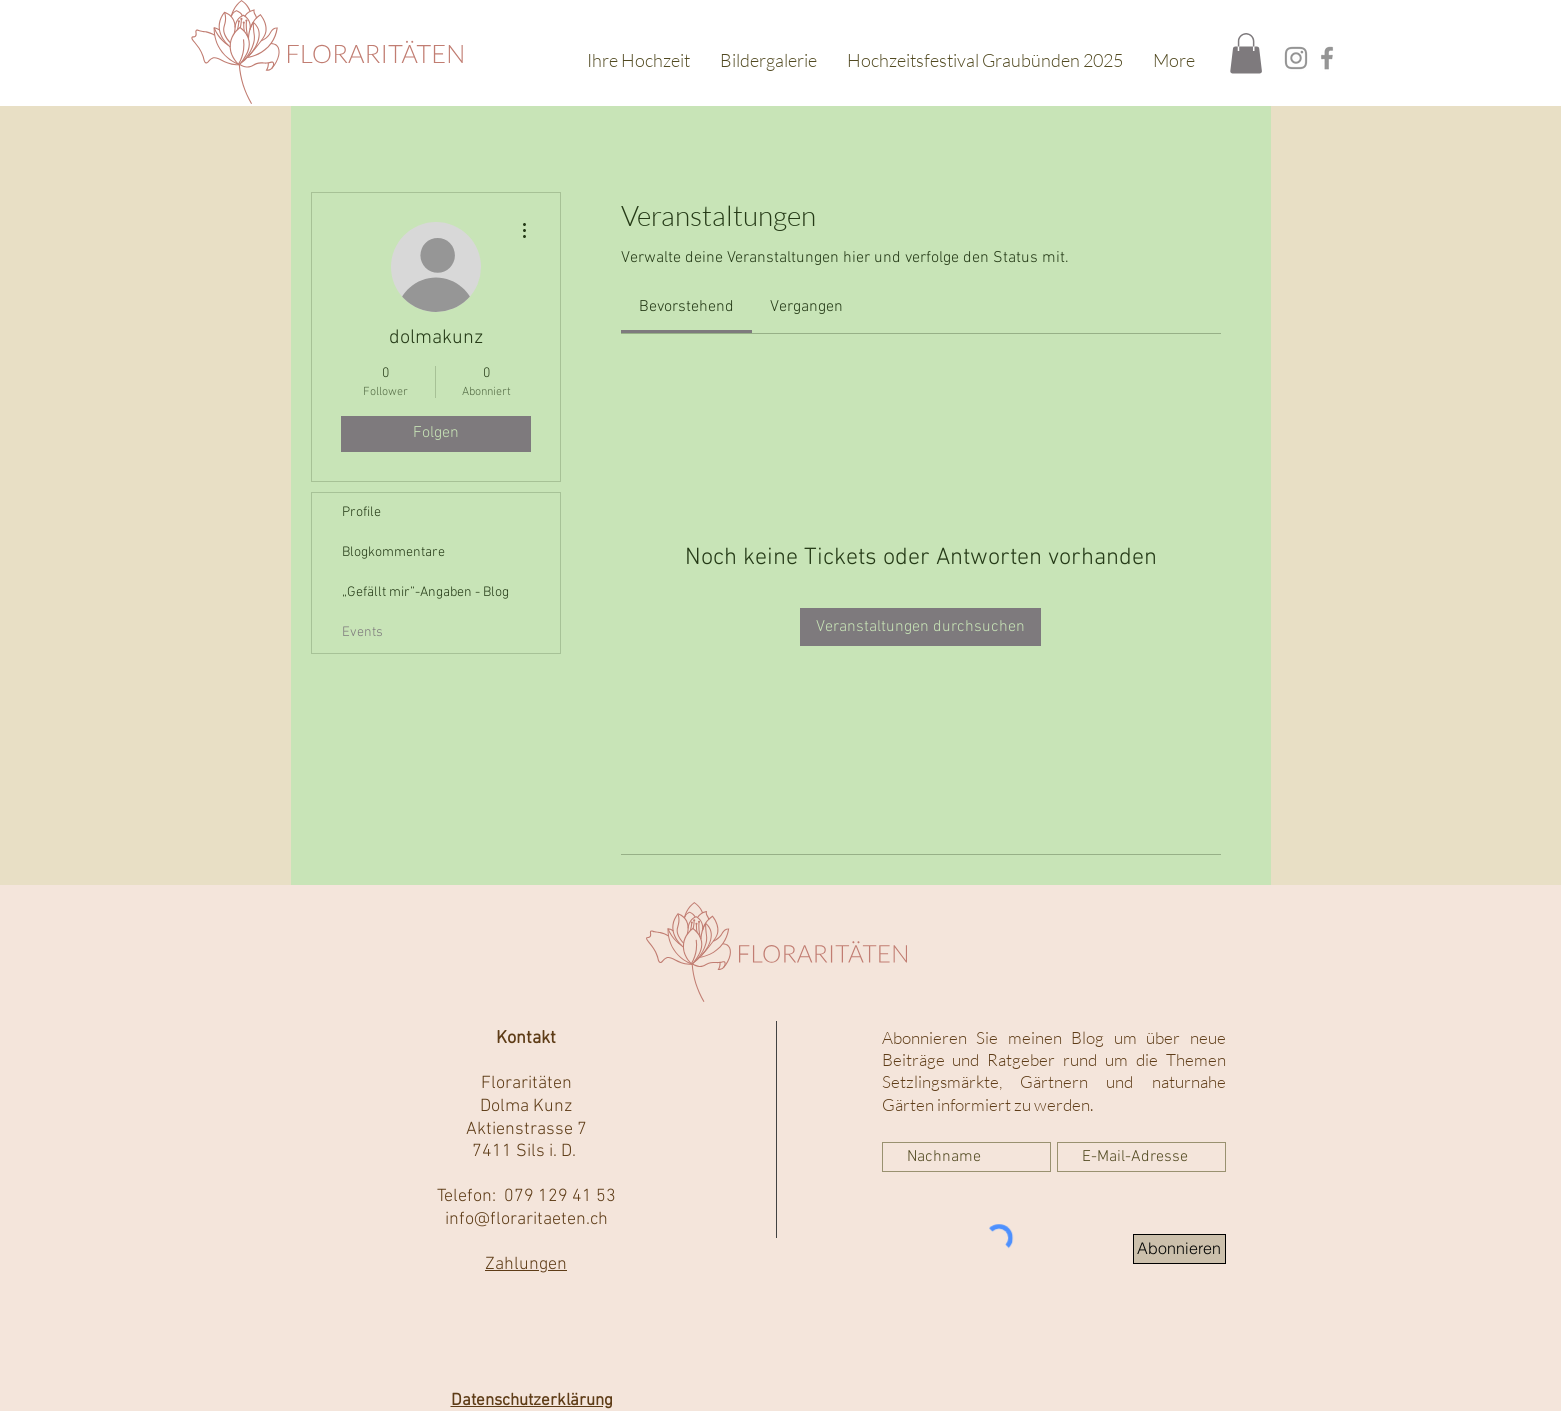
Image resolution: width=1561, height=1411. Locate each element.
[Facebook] (1327, 58)
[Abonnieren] (1179, 1249)
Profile (361, 512)
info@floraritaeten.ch (526, 1219)
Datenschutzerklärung (532, 1401)
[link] (686, 307)
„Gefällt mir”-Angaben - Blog (425, 592)
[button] (1246, 53)
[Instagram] (1296, 58)
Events (362, 632)
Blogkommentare (393, 552)
